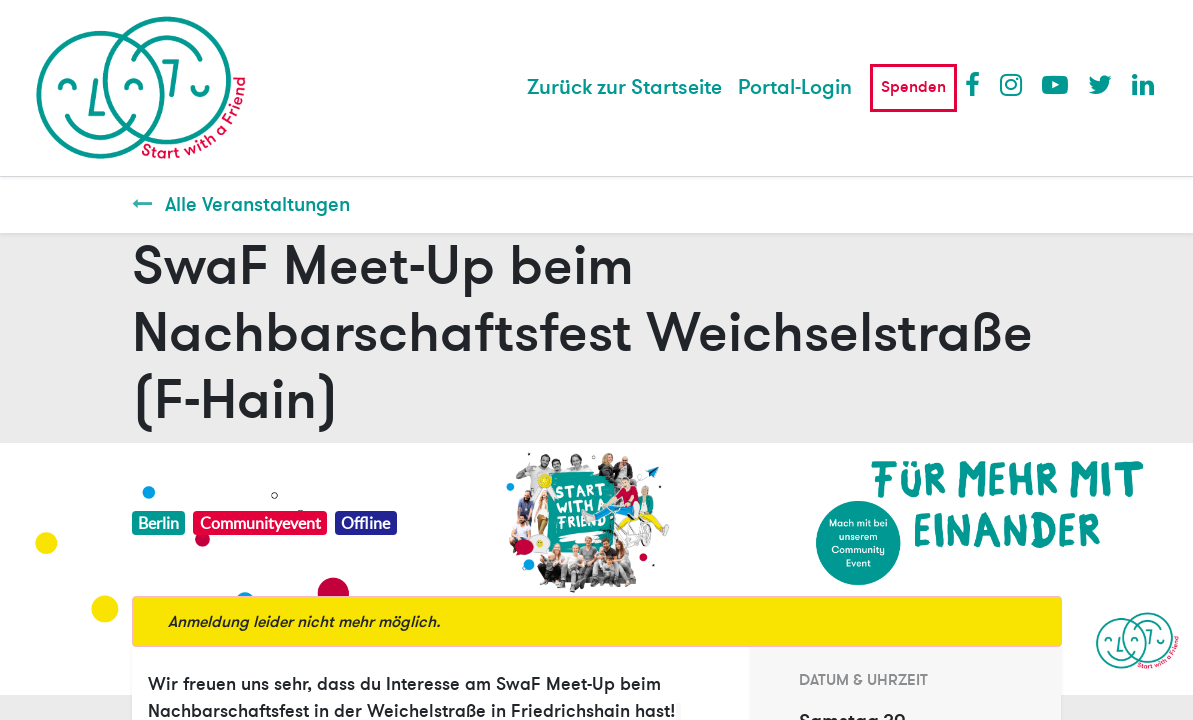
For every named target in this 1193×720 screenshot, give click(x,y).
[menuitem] (624, 88)
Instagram (1012, 84)
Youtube (1054, 84)
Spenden (913, 87)
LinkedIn (1144, 84)
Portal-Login (795, 87)
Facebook (977, 84)
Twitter (1100, 84)
